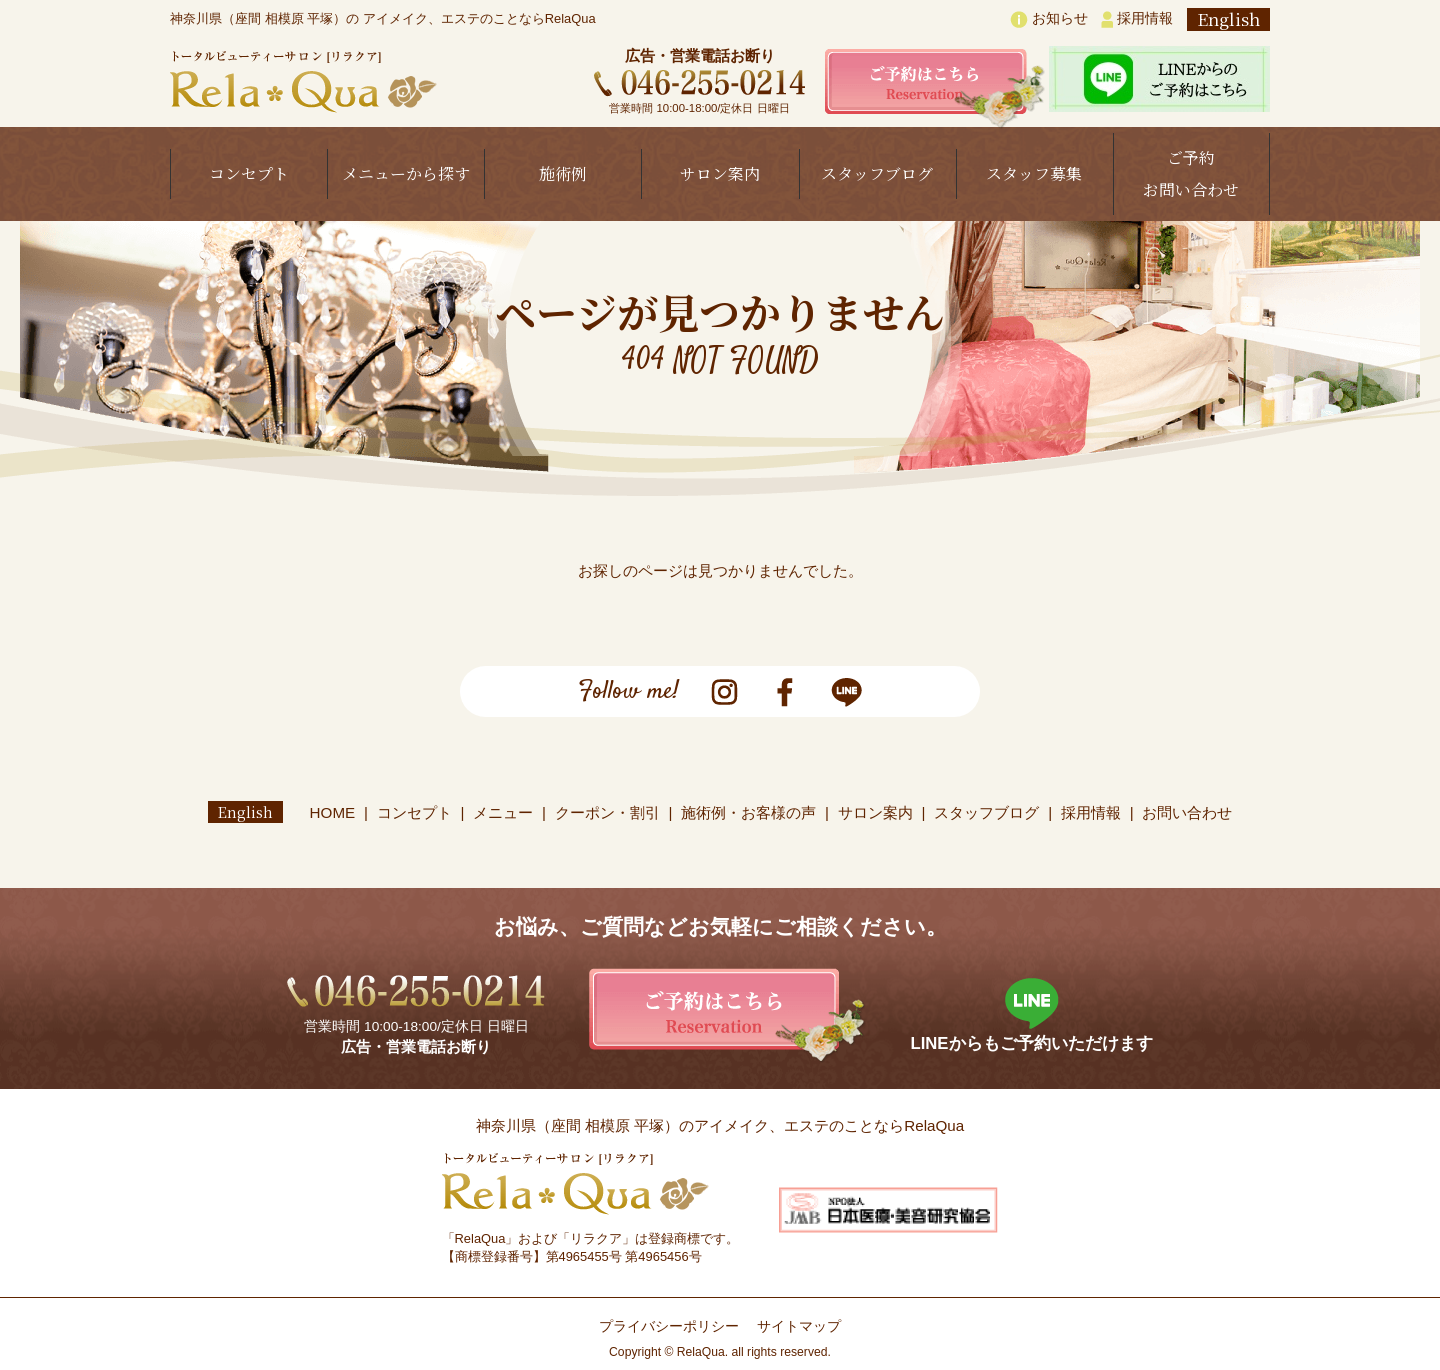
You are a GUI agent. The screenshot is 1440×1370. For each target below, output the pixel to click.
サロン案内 (720, 173)
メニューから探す (406, 173)
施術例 (563, 173)
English (1228, 19)
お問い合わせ (1188, 812)
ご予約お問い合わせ (1191, 173)
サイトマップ (799, 1326)
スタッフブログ (877, 173)
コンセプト (249, 173)
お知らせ (1049, 19)
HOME (333, 812)
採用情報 (1137, 19)
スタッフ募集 (1034, 173)
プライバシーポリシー (669, 1326)
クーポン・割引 (607, 812)
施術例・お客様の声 (749, 812)
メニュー (504, 812)
